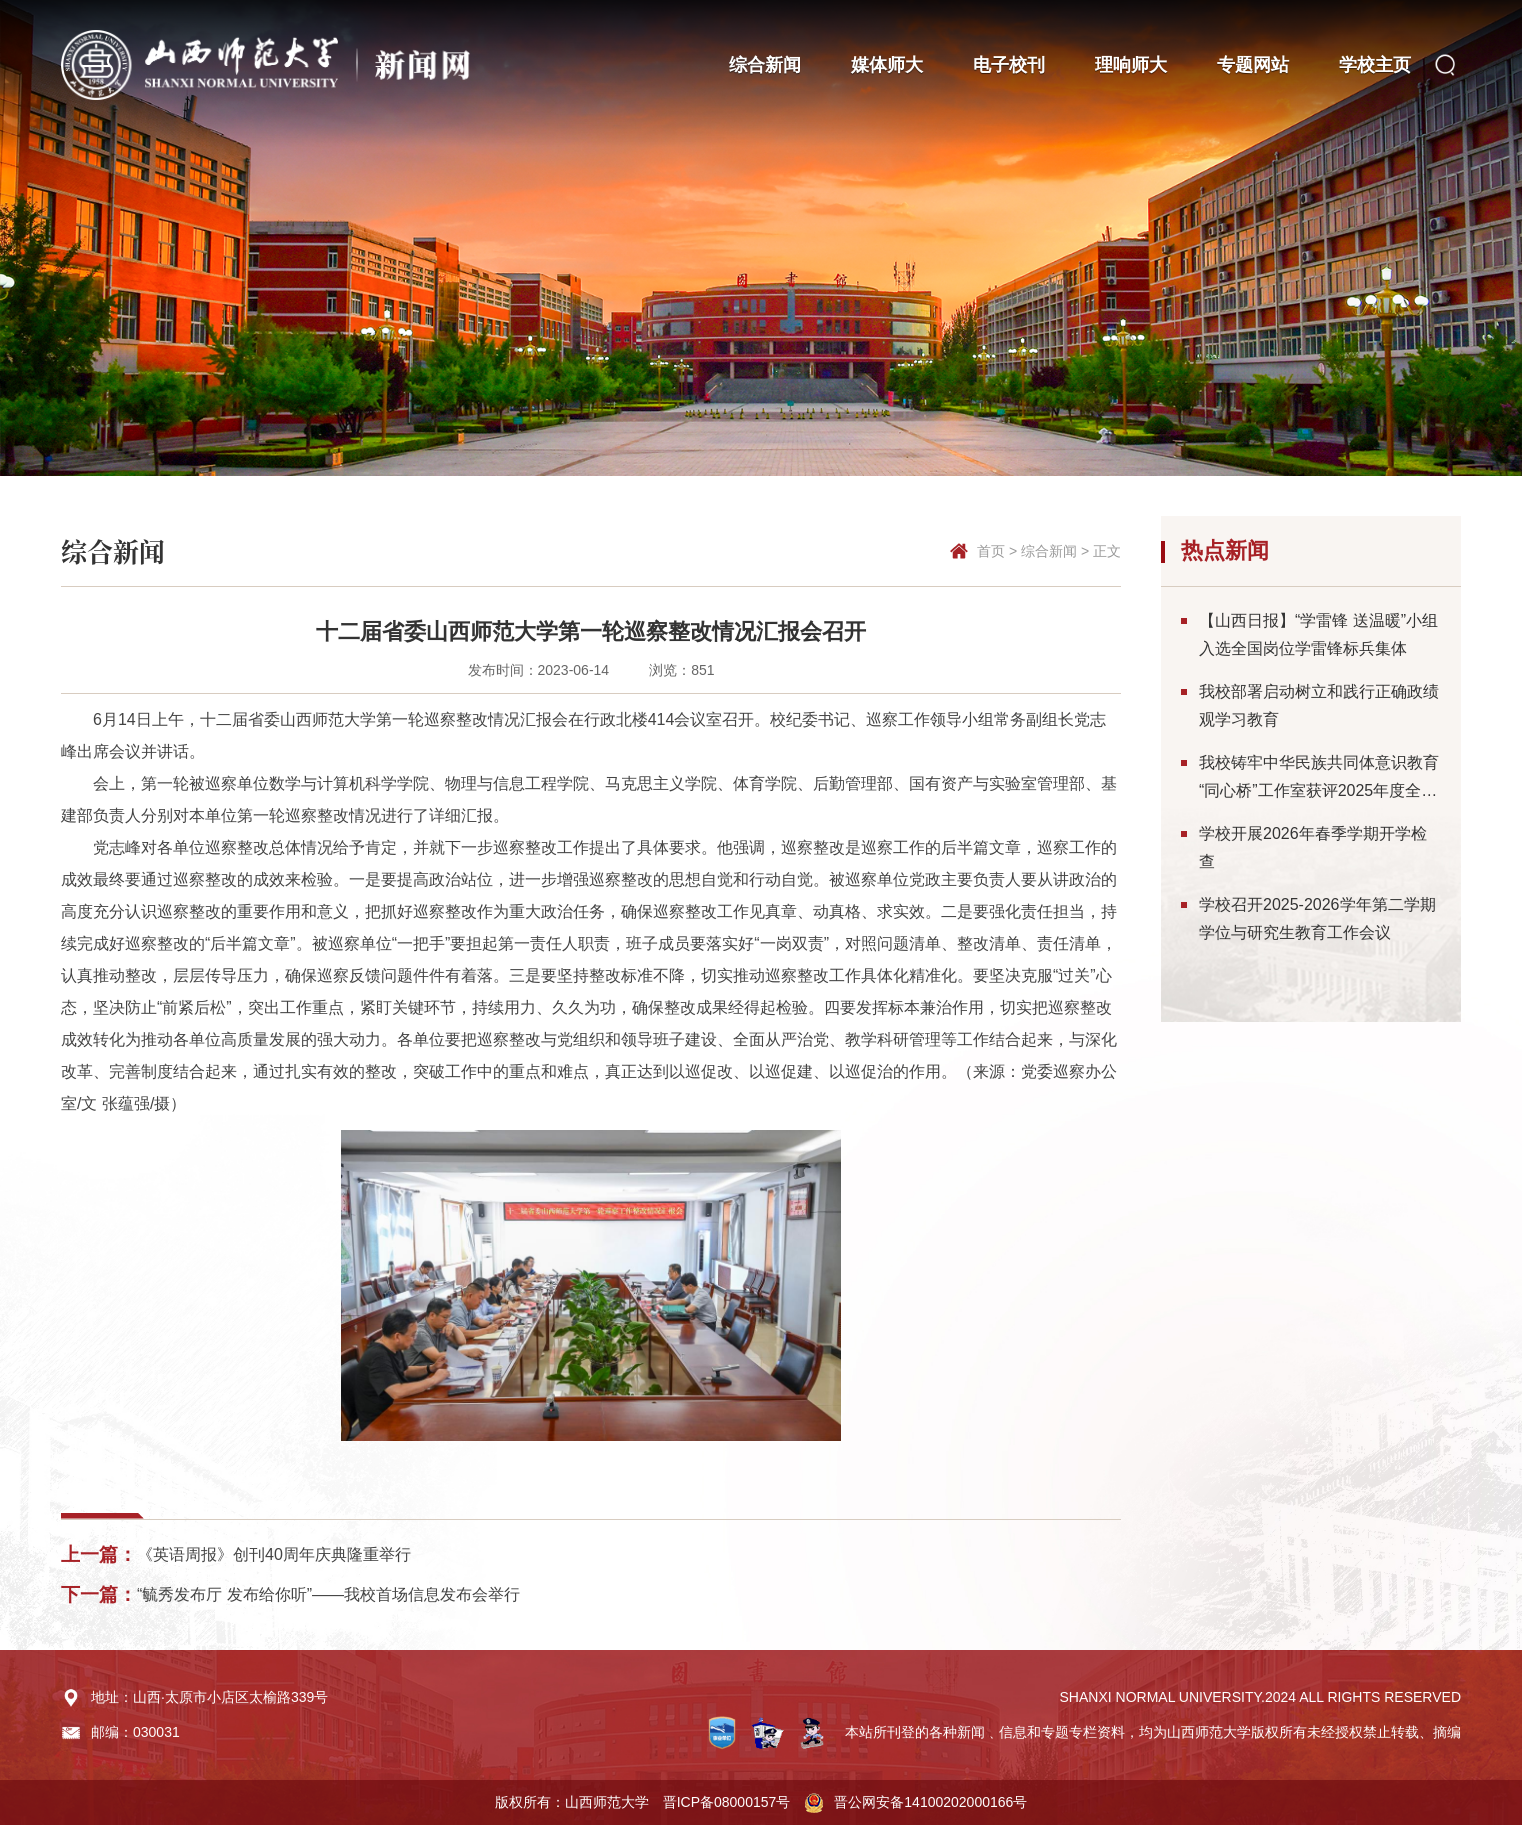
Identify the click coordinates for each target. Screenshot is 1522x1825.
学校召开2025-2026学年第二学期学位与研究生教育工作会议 (1317, 918)
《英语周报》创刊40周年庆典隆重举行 (274, 1554)
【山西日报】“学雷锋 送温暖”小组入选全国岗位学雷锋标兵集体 (1318, 634)
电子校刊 (1009, 65)
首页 (991, 551)
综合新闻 (765, 65)
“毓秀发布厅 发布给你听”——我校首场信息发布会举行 (328, 1594)
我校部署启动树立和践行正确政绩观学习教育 (1319, 705)
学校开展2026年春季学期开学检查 (1313, 847)
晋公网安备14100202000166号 (930, 1802)
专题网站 (1253, 65)
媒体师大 (887, 65)
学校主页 (1375, 65)
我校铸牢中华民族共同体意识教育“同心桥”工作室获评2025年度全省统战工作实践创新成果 (1319, 779)
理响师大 (1131, 65)
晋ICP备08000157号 (727, 1802)
